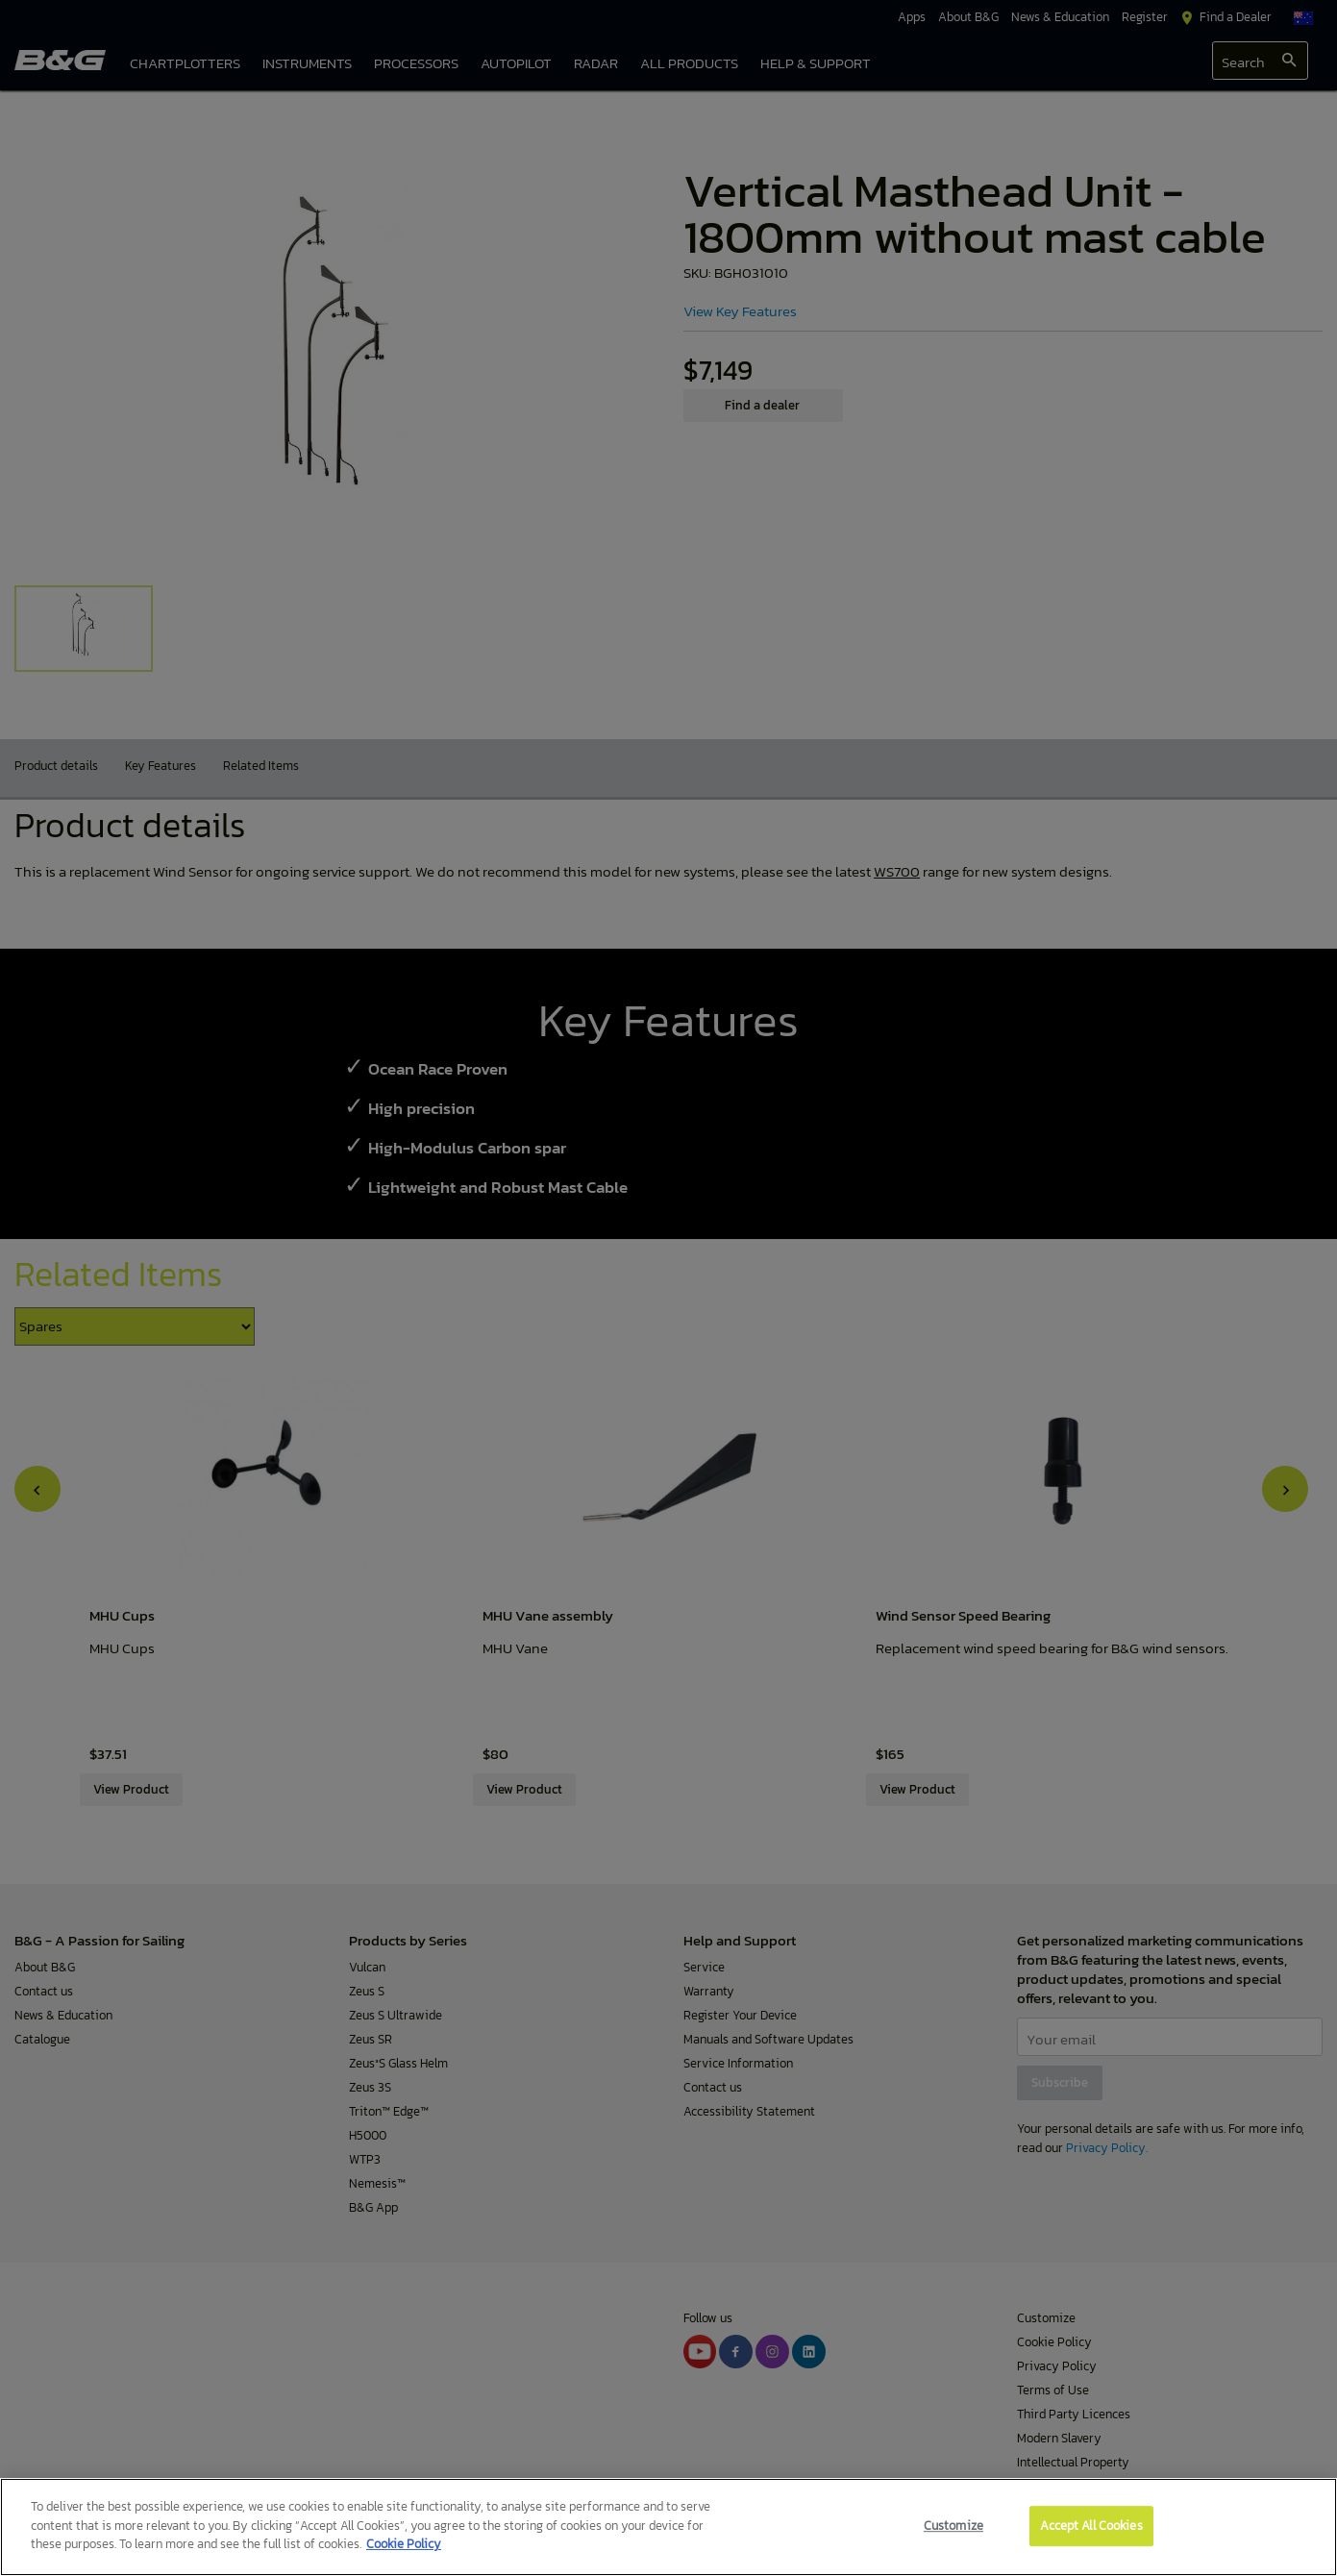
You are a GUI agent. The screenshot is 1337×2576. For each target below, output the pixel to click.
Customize (953, 2525)
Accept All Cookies (1091, 2525)
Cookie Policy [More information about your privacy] (403, 2544)
